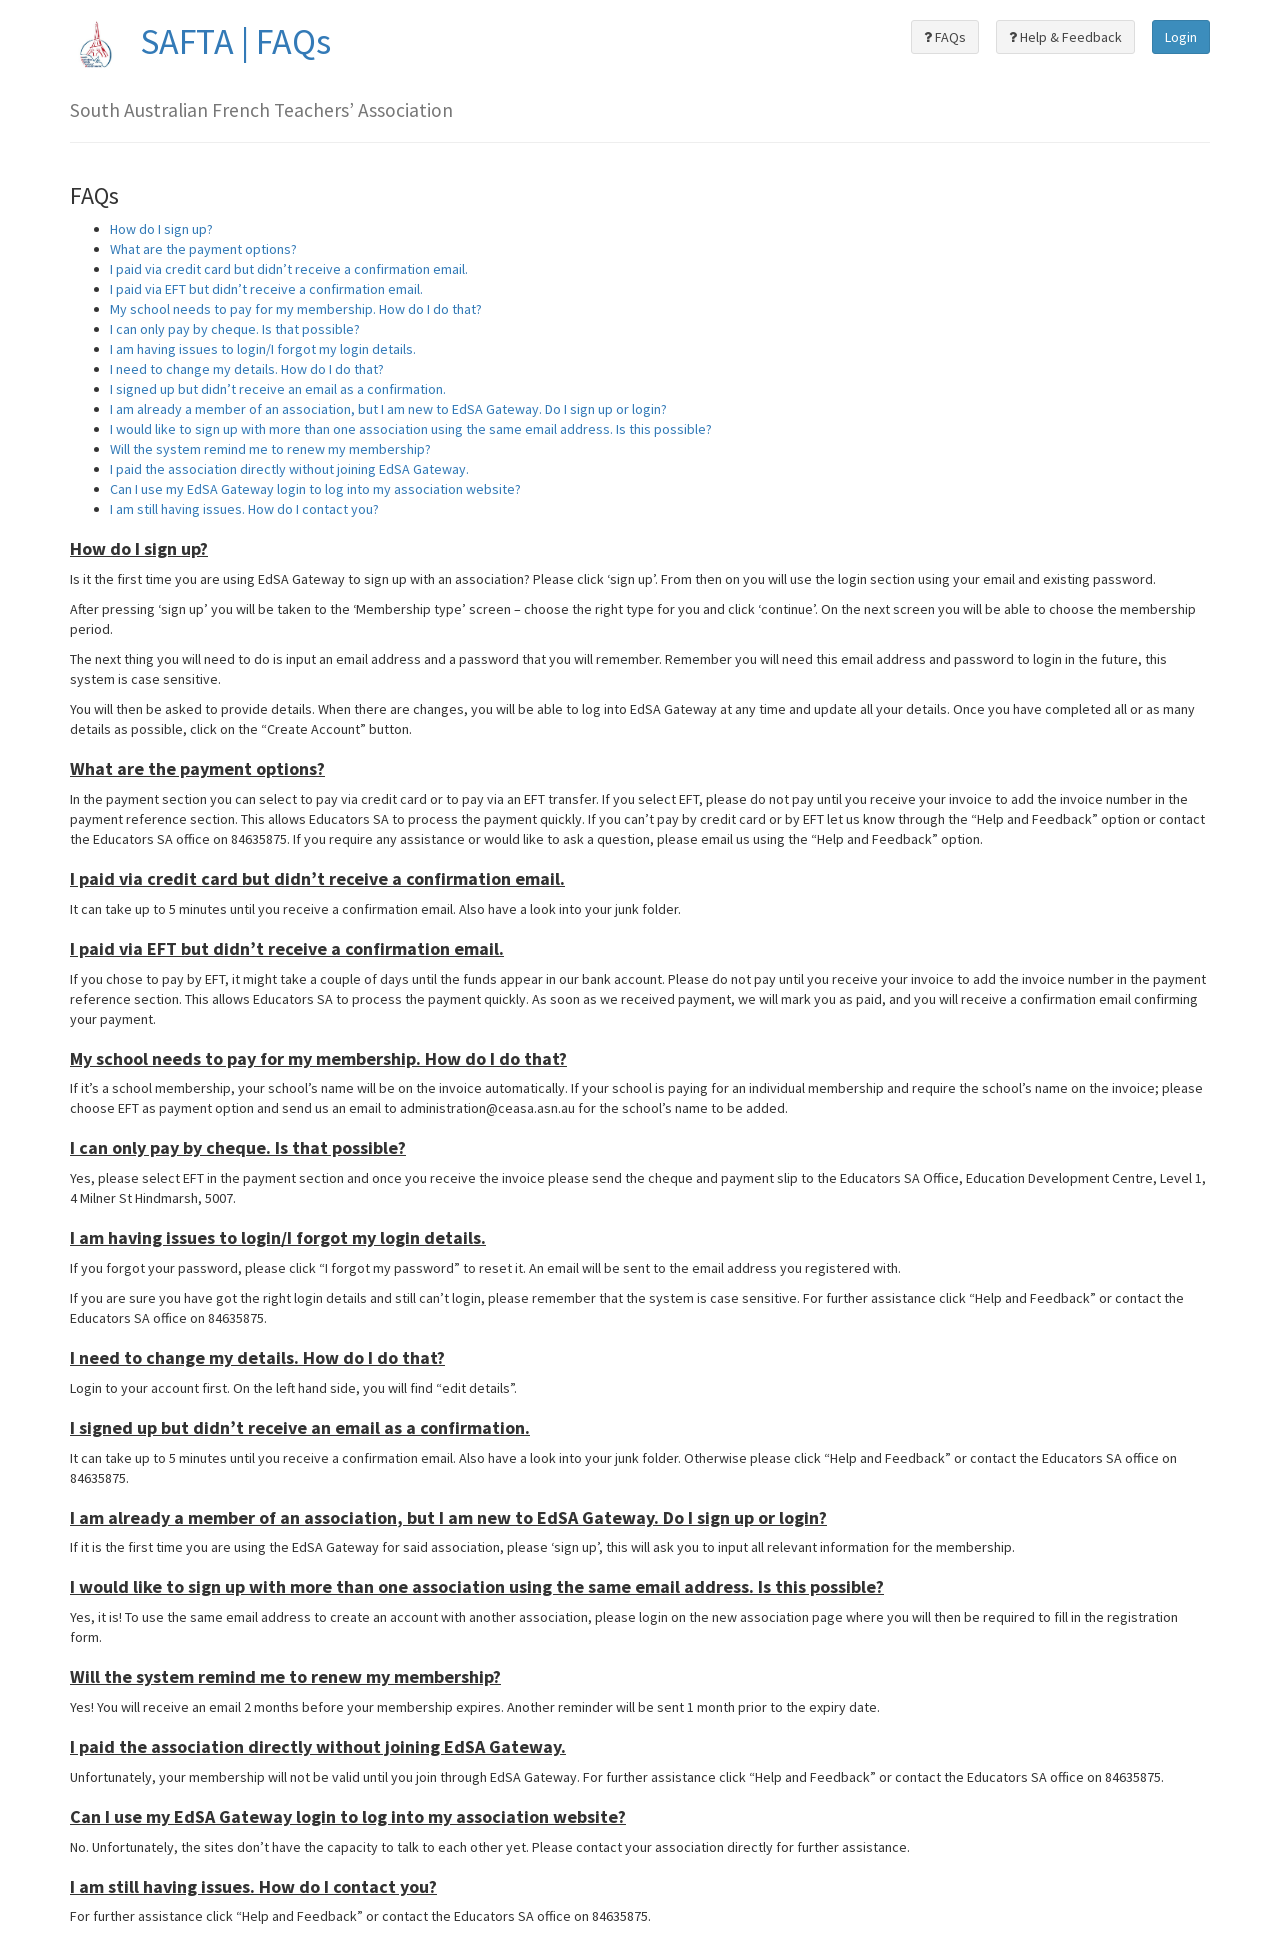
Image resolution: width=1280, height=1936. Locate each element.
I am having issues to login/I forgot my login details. (263, 349)
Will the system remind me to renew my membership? (270, 449)
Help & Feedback (1065, 37)
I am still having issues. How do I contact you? (244, 509)
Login (1181, 37)
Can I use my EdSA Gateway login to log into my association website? (315, 489)
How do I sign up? (161, 229)
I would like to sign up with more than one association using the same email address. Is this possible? (411, 429)
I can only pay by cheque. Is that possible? (235, 329)
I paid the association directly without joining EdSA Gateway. (289, 469)
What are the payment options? (203, 249)
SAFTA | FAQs (200, 41)
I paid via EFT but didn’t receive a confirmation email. (266, 289)
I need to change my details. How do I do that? (247, 369)
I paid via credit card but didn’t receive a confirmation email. (289, 269)
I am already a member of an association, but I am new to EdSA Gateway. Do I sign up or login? (388, 409)
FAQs (945, 37)
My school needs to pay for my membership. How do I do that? (296, 309)
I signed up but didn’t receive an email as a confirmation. (278, 389)
